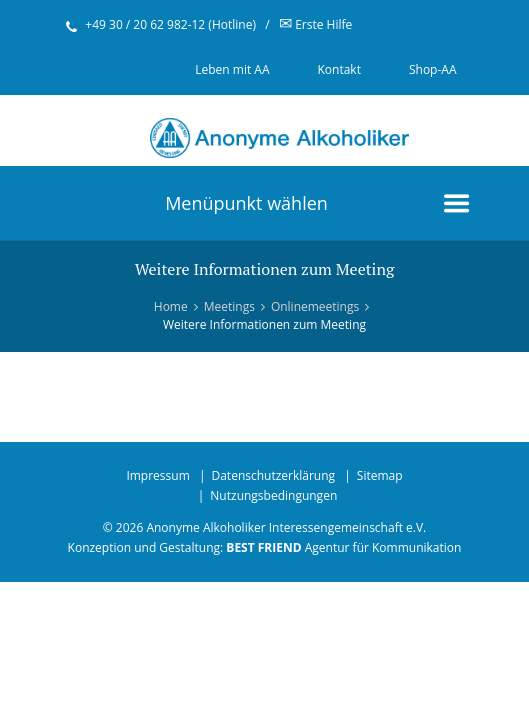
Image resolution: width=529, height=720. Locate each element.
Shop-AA (433, 69)
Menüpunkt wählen (246, 203)
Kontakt (339, 69)
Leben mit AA (232, 69)
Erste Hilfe (315, 24)
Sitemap (380, 475)
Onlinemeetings (315, 306)
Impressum (157, 475)
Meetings (229, 306)
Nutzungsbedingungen (273, 495)
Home (171, 306)
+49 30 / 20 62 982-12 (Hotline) (170, 24)
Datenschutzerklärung (273, 475)
